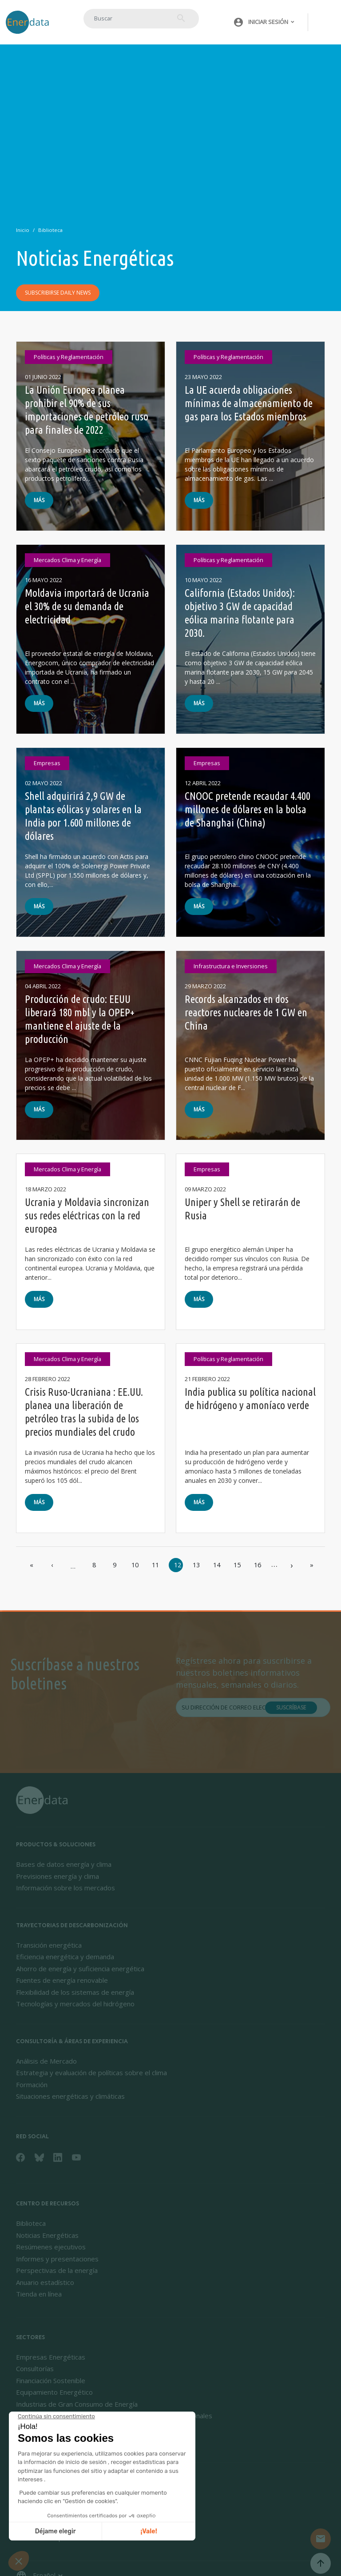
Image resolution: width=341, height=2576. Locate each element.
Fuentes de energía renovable (62, 1980)
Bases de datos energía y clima (63, 1864)
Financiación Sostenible (50, 2380)
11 (155, 1565)
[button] (260, 22)
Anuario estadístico (45, 2282)
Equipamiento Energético (54, 2392)
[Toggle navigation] (325, 22)
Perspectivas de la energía (57, 2270)
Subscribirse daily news (58, 292)
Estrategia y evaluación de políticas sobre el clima (91, 2072)
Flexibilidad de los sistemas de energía (75, 1992)
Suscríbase (291, 1707)
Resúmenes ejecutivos (51, 2246)
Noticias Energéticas (47, 2235)
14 (216, 1565)
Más (39, 500)
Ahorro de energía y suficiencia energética (80, 1968)
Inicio (22, 230)
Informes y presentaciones (57, 2258)
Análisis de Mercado (46, 2061)
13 (196, 1565)
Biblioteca (50, 230)
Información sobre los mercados (65, 1887)
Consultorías (35, 2368)
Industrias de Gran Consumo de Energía (77, 2404)
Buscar (179, 18)
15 (237, 1565)
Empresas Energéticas (50, 2356)
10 (135, 1565)
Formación (32, 2084)
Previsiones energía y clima (57, 1876)
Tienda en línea (39, 2293)
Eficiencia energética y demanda (65, 1956)
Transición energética (49, 1945)
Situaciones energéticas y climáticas (70, 2096)
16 (257, 1565)
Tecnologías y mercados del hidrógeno (75, 2003)
